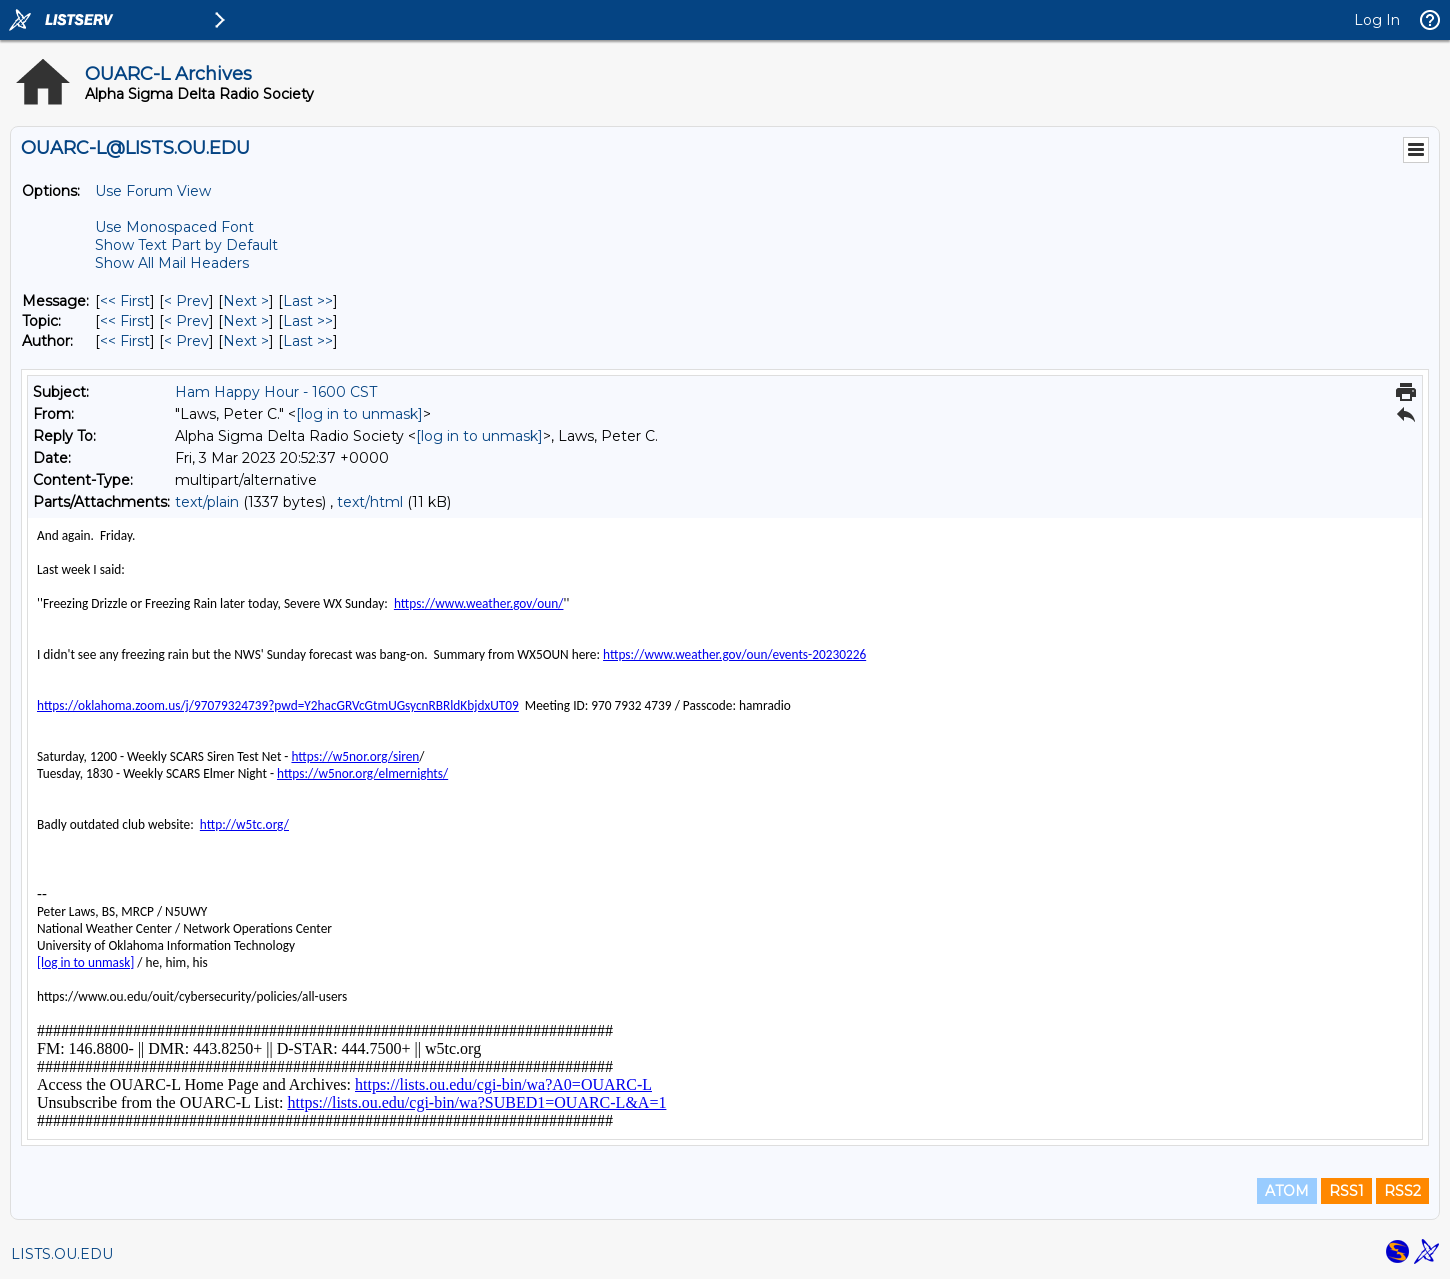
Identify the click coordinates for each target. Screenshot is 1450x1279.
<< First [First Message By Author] (125, 341)
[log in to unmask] (359, 414)
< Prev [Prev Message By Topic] (186, 321)
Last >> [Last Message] (308, 301)
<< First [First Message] (125, 301)
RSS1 (1346, 1191)
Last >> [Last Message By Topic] (308, 321)
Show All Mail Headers (172, 263)
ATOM (1287, 1191)
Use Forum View (153, 191)
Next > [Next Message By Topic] (246, 321)
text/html (370, 502)
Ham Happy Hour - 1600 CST (276, 392)
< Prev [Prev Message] (186, 301)
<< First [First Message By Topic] (125, 321)
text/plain (207, 502)
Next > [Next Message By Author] (246, 341)
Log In (1377, 20)
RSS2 (1402, 1191)
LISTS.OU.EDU (62, 1254)
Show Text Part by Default (186, 245)
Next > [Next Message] (246, 301)
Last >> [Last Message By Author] (308, 341)
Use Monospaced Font (174, 227)
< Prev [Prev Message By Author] (186, 341)
